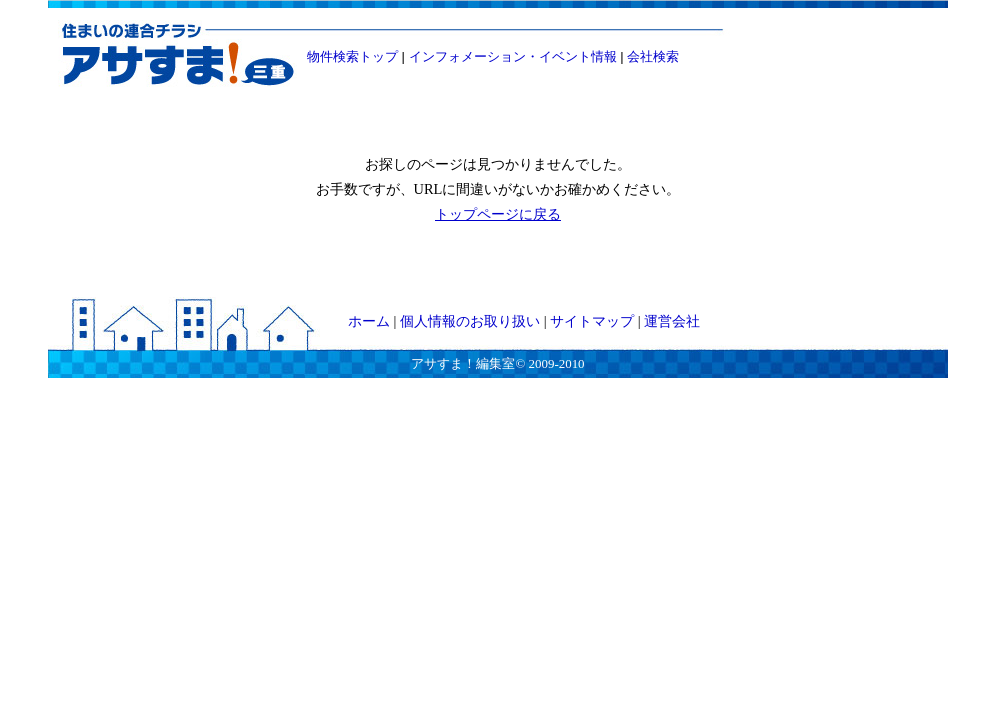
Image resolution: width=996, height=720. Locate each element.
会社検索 (653, 56)
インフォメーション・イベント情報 (513, 56)
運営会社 (672, 321)
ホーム (369, 321)
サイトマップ (592, 321)
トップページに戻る (498, 214)
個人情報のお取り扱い (470, 321)
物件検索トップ (352, 56)
